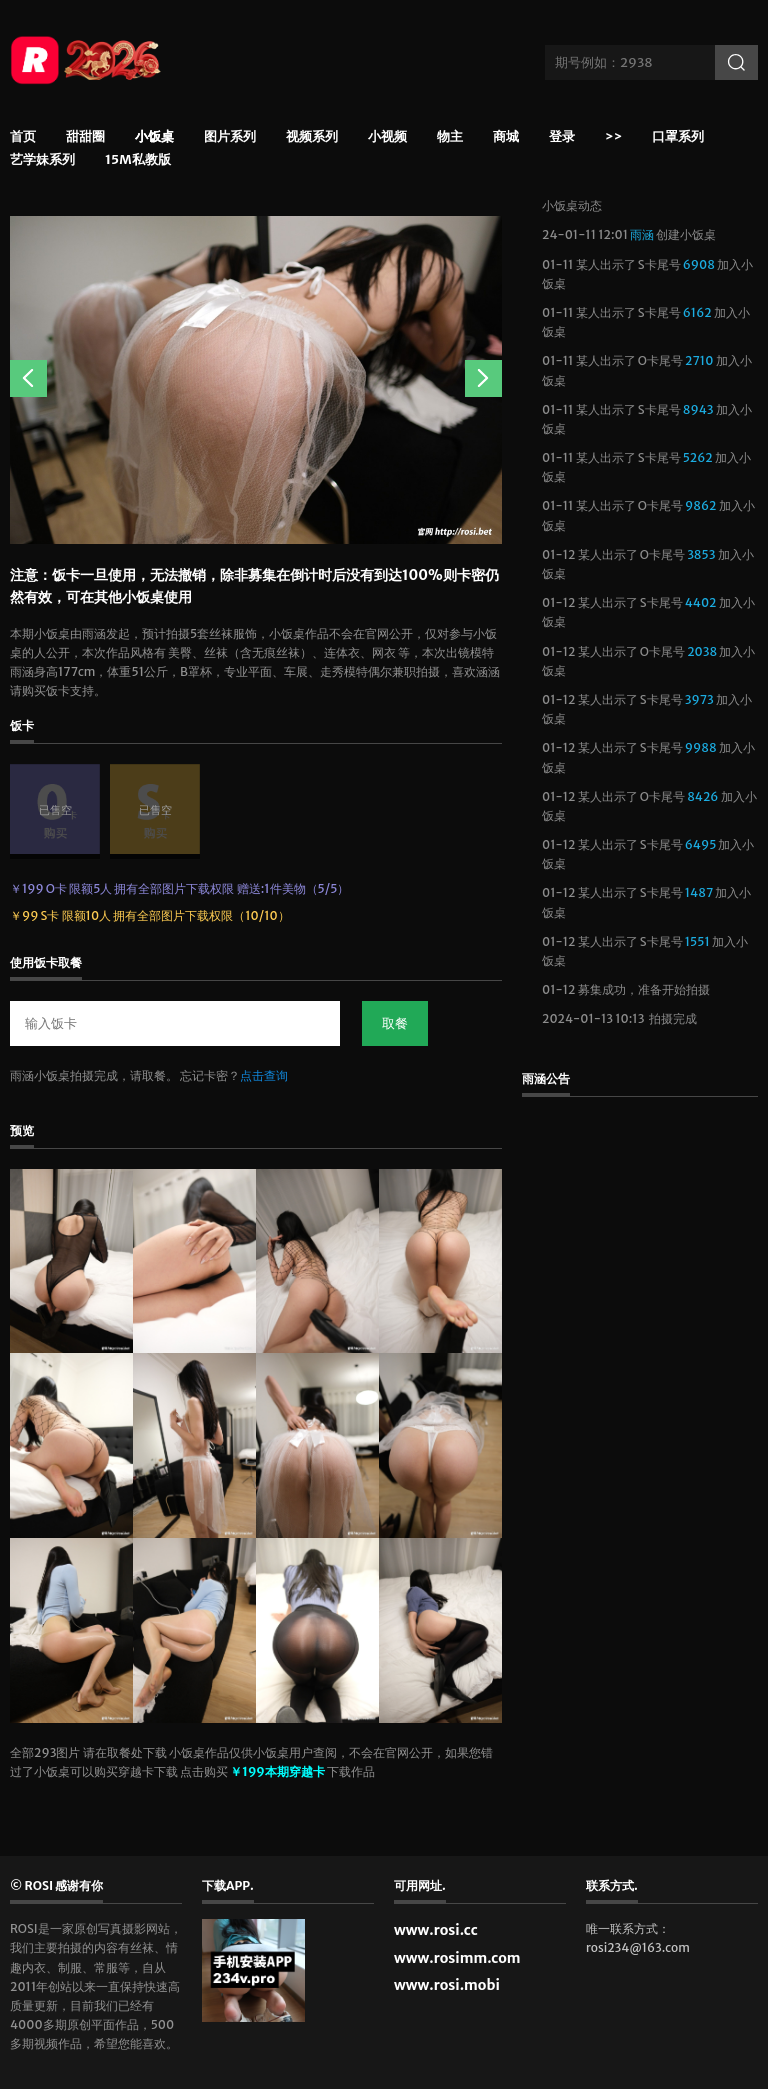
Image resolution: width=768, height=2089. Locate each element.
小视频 (387, 137)
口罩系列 (678, 137)
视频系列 (312, 137)
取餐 (395, 1023)
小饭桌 (154, 140)
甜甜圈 (85, 137)
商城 (506, 137)
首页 (23, 137)
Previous (28, 378)
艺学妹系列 (42, 160)
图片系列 (230, 137)
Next (483, 378)
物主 (450, 137)
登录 (562, 137)
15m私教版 (138, 160)
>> (613, 137)
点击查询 (264, 1075)
